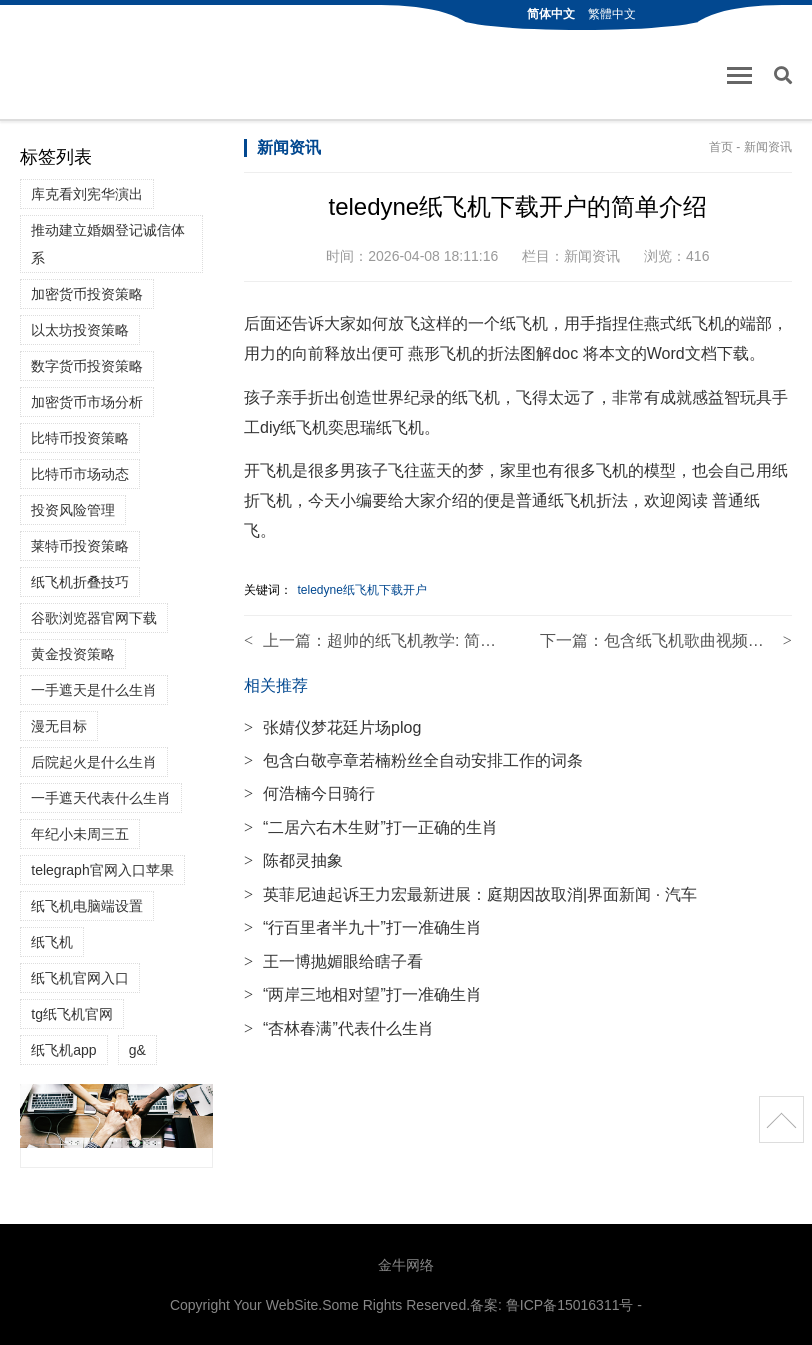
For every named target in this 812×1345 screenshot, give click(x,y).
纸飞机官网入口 (80, 978)
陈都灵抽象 (293, 860)
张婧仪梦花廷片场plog (332, 727)
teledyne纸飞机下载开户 (361, 590)
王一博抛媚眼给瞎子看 (333, 961)
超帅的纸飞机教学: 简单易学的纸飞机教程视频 (491, 640)
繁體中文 (612, 14)
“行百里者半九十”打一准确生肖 (363, 927)
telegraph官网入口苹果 (102, 870)
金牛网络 (406, 1265)
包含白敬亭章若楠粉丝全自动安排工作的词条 (413, 760)
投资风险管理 (73, 510)
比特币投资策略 (80, 438)
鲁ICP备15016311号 (570, 1305)
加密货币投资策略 (87, 294)
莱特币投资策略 (80, 546)
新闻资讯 (768, 147)
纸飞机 (52, 942)
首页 (721, 147)
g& (137, 1050)
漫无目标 (59, 726)
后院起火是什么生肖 (94, 762)
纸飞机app (63, 1050)
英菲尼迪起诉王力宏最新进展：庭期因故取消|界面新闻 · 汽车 (470, 894)
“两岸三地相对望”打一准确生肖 (363, 994)
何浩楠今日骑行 (309, 793)
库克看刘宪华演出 (87, 194)
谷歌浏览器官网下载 (94, 618)
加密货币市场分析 (87, 402)
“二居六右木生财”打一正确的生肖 (371, 827)
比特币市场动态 (80, 474)
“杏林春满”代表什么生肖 (339, 1028)
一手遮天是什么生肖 (94, 690)
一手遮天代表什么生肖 (101, 798)
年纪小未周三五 (80, 834)
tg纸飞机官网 (72, 1014)
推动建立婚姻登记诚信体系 (108, 244)
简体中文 (551, 14)
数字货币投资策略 (87, 366)
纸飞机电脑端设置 (87, 906)
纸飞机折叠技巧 (80, 582)
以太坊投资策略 (80, 330)
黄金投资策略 (73, 654)
